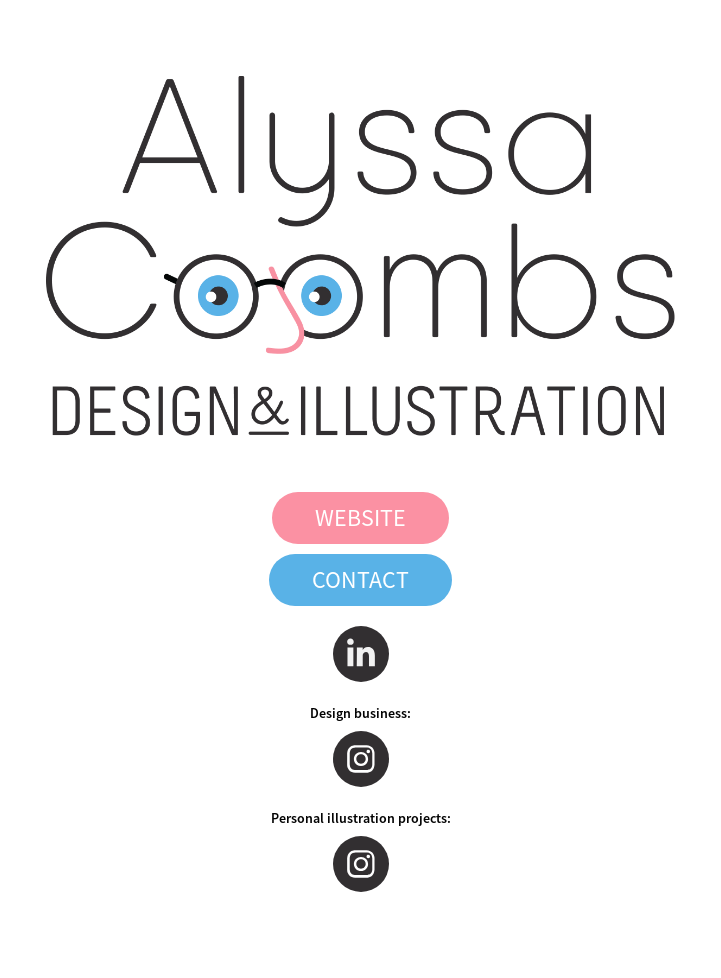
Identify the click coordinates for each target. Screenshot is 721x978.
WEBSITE (360, 518)
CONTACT (360, 580)
